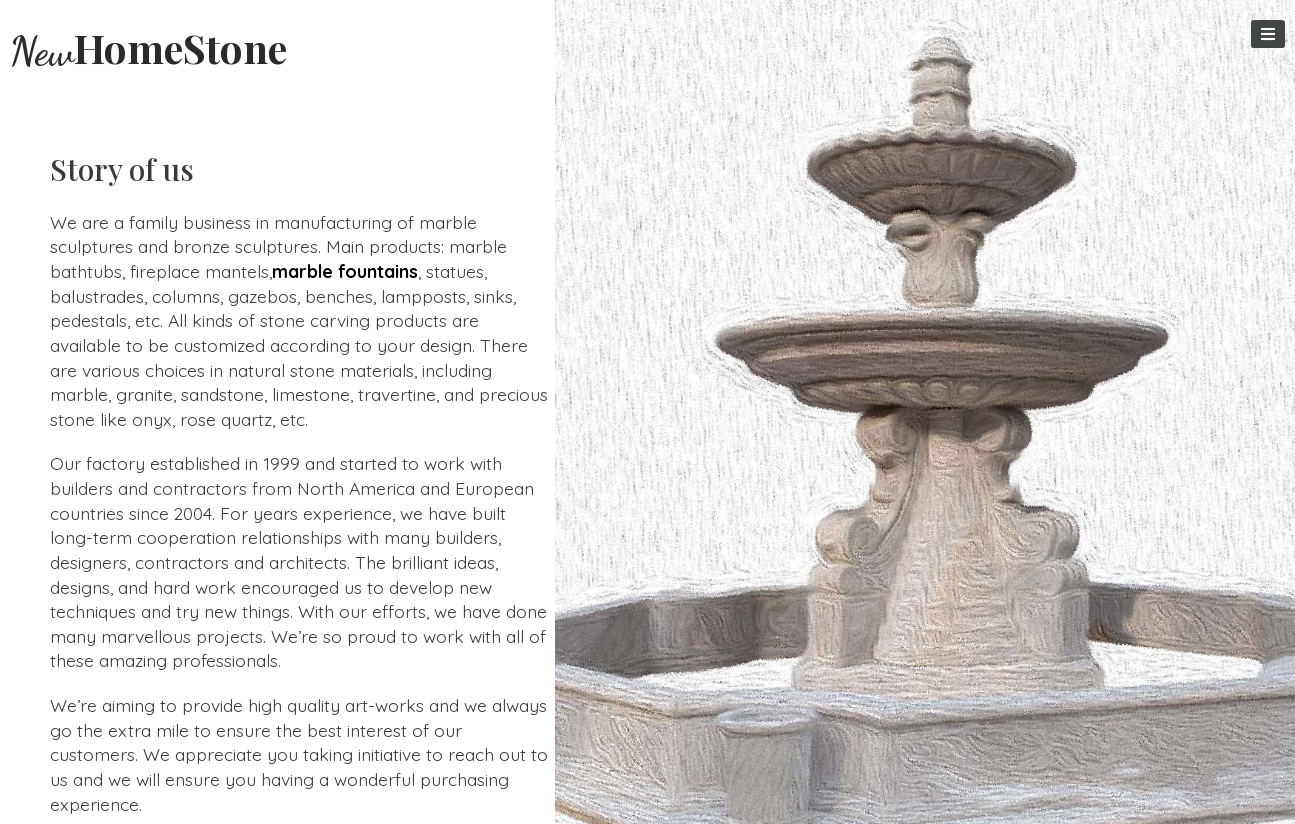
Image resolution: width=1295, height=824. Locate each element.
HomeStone (148, 47)
